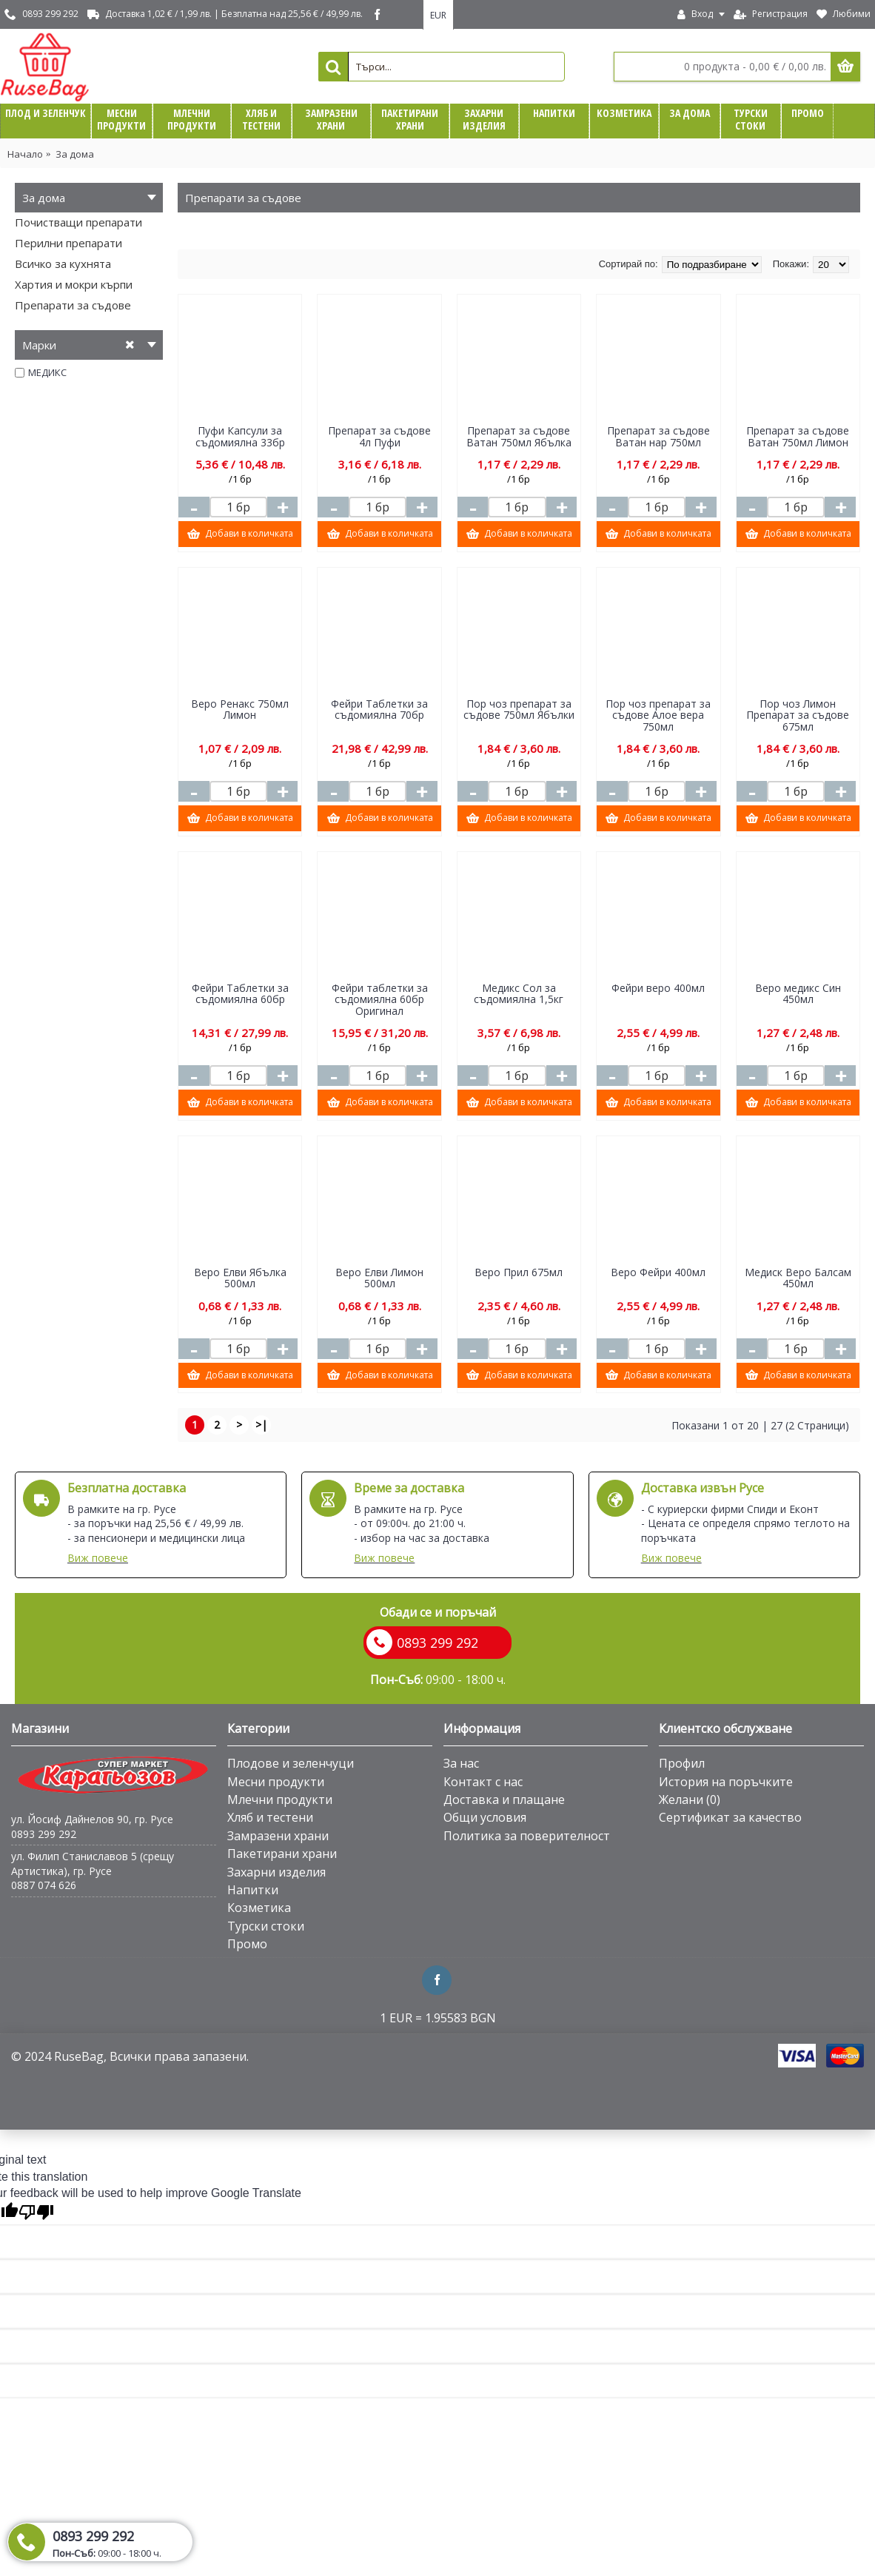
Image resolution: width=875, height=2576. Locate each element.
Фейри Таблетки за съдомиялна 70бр (379, 709)
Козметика (259, 1907)
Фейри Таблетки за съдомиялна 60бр (240, 993)
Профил (682, 1763)
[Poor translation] (36, 2212)
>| (261, 1425)
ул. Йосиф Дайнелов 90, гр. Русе (92, 1819)
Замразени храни (278, 1836)
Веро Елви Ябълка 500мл (240, 1277)
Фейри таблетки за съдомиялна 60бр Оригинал (380, 999)
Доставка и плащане (504, 1799)
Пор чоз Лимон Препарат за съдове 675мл (797, 715)
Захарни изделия (276, 1872)
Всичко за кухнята (63, 263)
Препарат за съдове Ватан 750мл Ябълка (518, 436)
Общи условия (484, 1817)
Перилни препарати (68, 242)
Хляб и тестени (270, 1817)
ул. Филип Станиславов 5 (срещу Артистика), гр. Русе (92, 1863)
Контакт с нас (483, 1782)
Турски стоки (265, 1926)
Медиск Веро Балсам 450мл (798, 1277)
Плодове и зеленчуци (290, 1763)
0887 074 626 (43, 1885)
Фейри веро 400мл (658, 988)
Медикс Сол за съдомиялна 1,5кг (518, 993)
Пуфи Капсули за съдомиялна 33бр (240, 436)
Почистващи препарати (78, 222)
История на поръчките (726, 1782)
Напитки (252, 1890)
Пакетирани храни (282, 1853)
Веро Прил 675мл (519, 1272)
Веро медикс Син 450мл (798, 993)
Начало (25, 154)
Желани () (689, 1799)
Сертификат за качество (730, 1817)
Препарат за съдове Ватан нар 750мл (658, 436)
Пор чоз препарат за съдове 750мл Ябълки (518, 709)
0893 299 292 (43, 1834)
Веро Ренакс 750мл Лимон (240, 709)
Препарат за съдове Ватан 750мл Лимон (797, 436)
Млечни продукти (279, 1799)
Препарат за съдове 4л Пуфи (379, 436)
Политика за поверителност (526, 1836)
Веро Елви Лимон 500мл (379, 1277)
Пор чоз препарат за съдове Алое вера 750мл (658, 715)
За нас (461, 1763)
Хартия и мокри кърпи (74, 284)
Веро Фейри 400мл (658, 1272)
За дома (75, 154)
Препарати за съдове (73, 305)
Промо (247, 1944)
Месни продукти (275, 1782)
